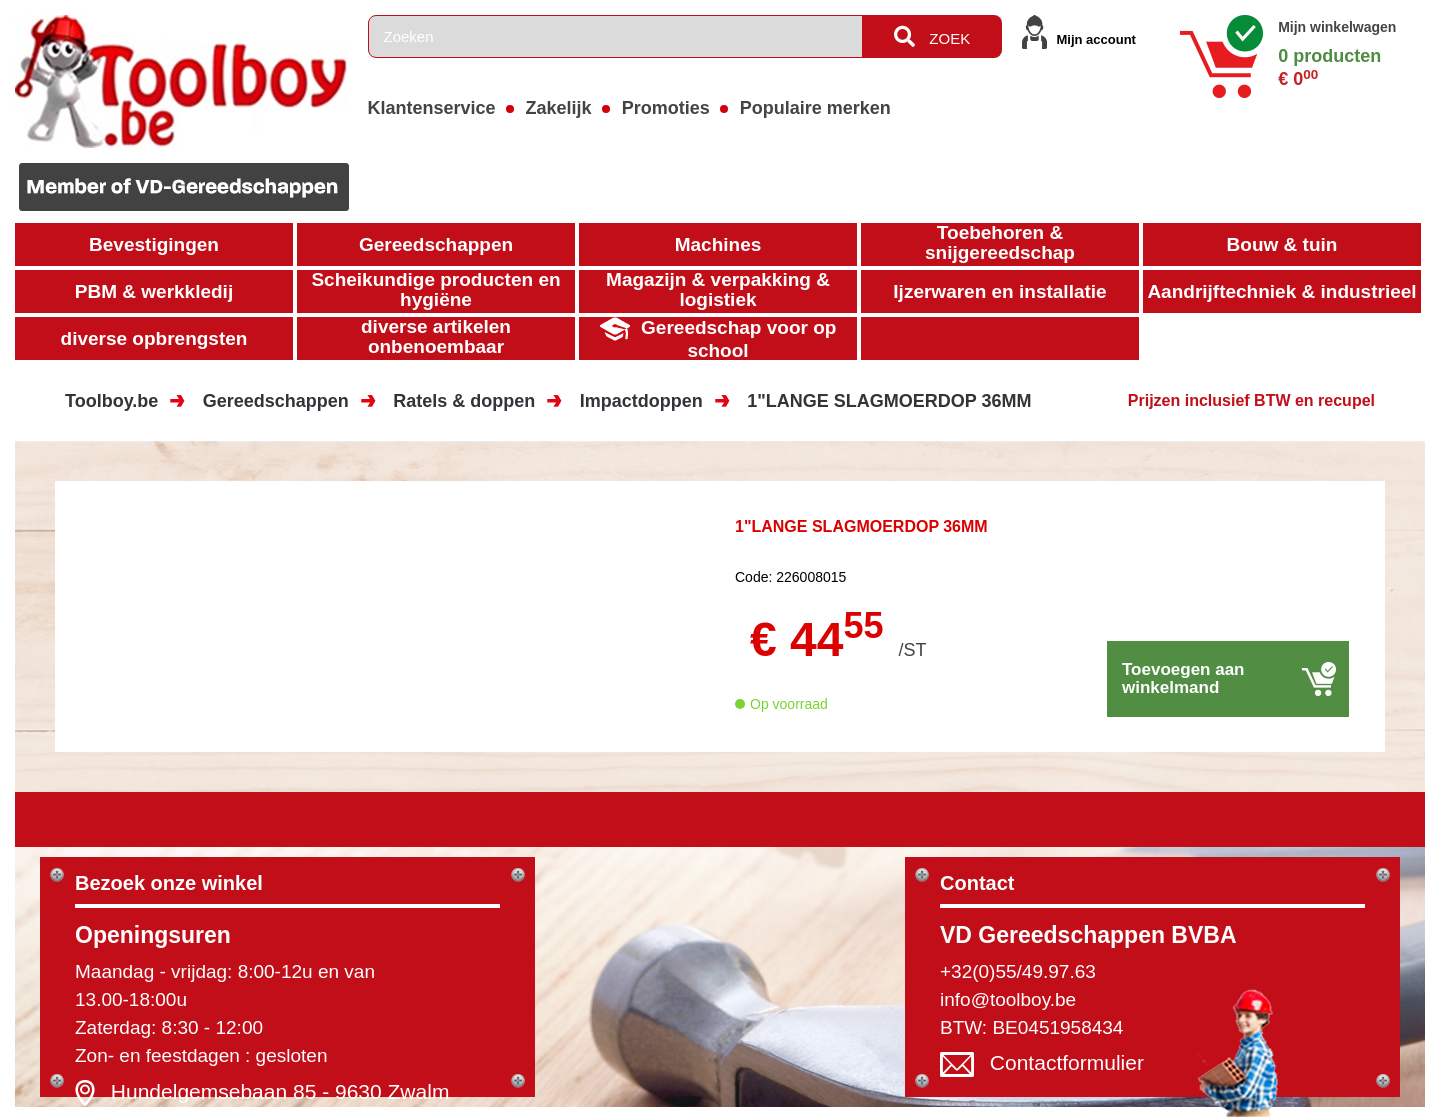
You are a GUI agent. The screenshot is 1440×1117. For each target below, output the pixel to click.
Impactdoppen (641, 401)
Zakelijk (559, 108)
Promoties (666, 108)
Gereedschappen (276, 401)
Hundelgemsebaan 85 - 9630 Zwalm (280, 1091)
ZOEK (932, 36)
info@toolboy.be (1008, 999)
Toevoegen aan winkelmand (1183, 678)
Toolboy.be (111, 401)
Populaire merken (815, 108)
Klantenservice (432, 108)
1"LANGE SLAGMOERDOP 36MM (889, 401)
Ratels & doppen (464, 401)
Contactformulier (1067, 1062)
